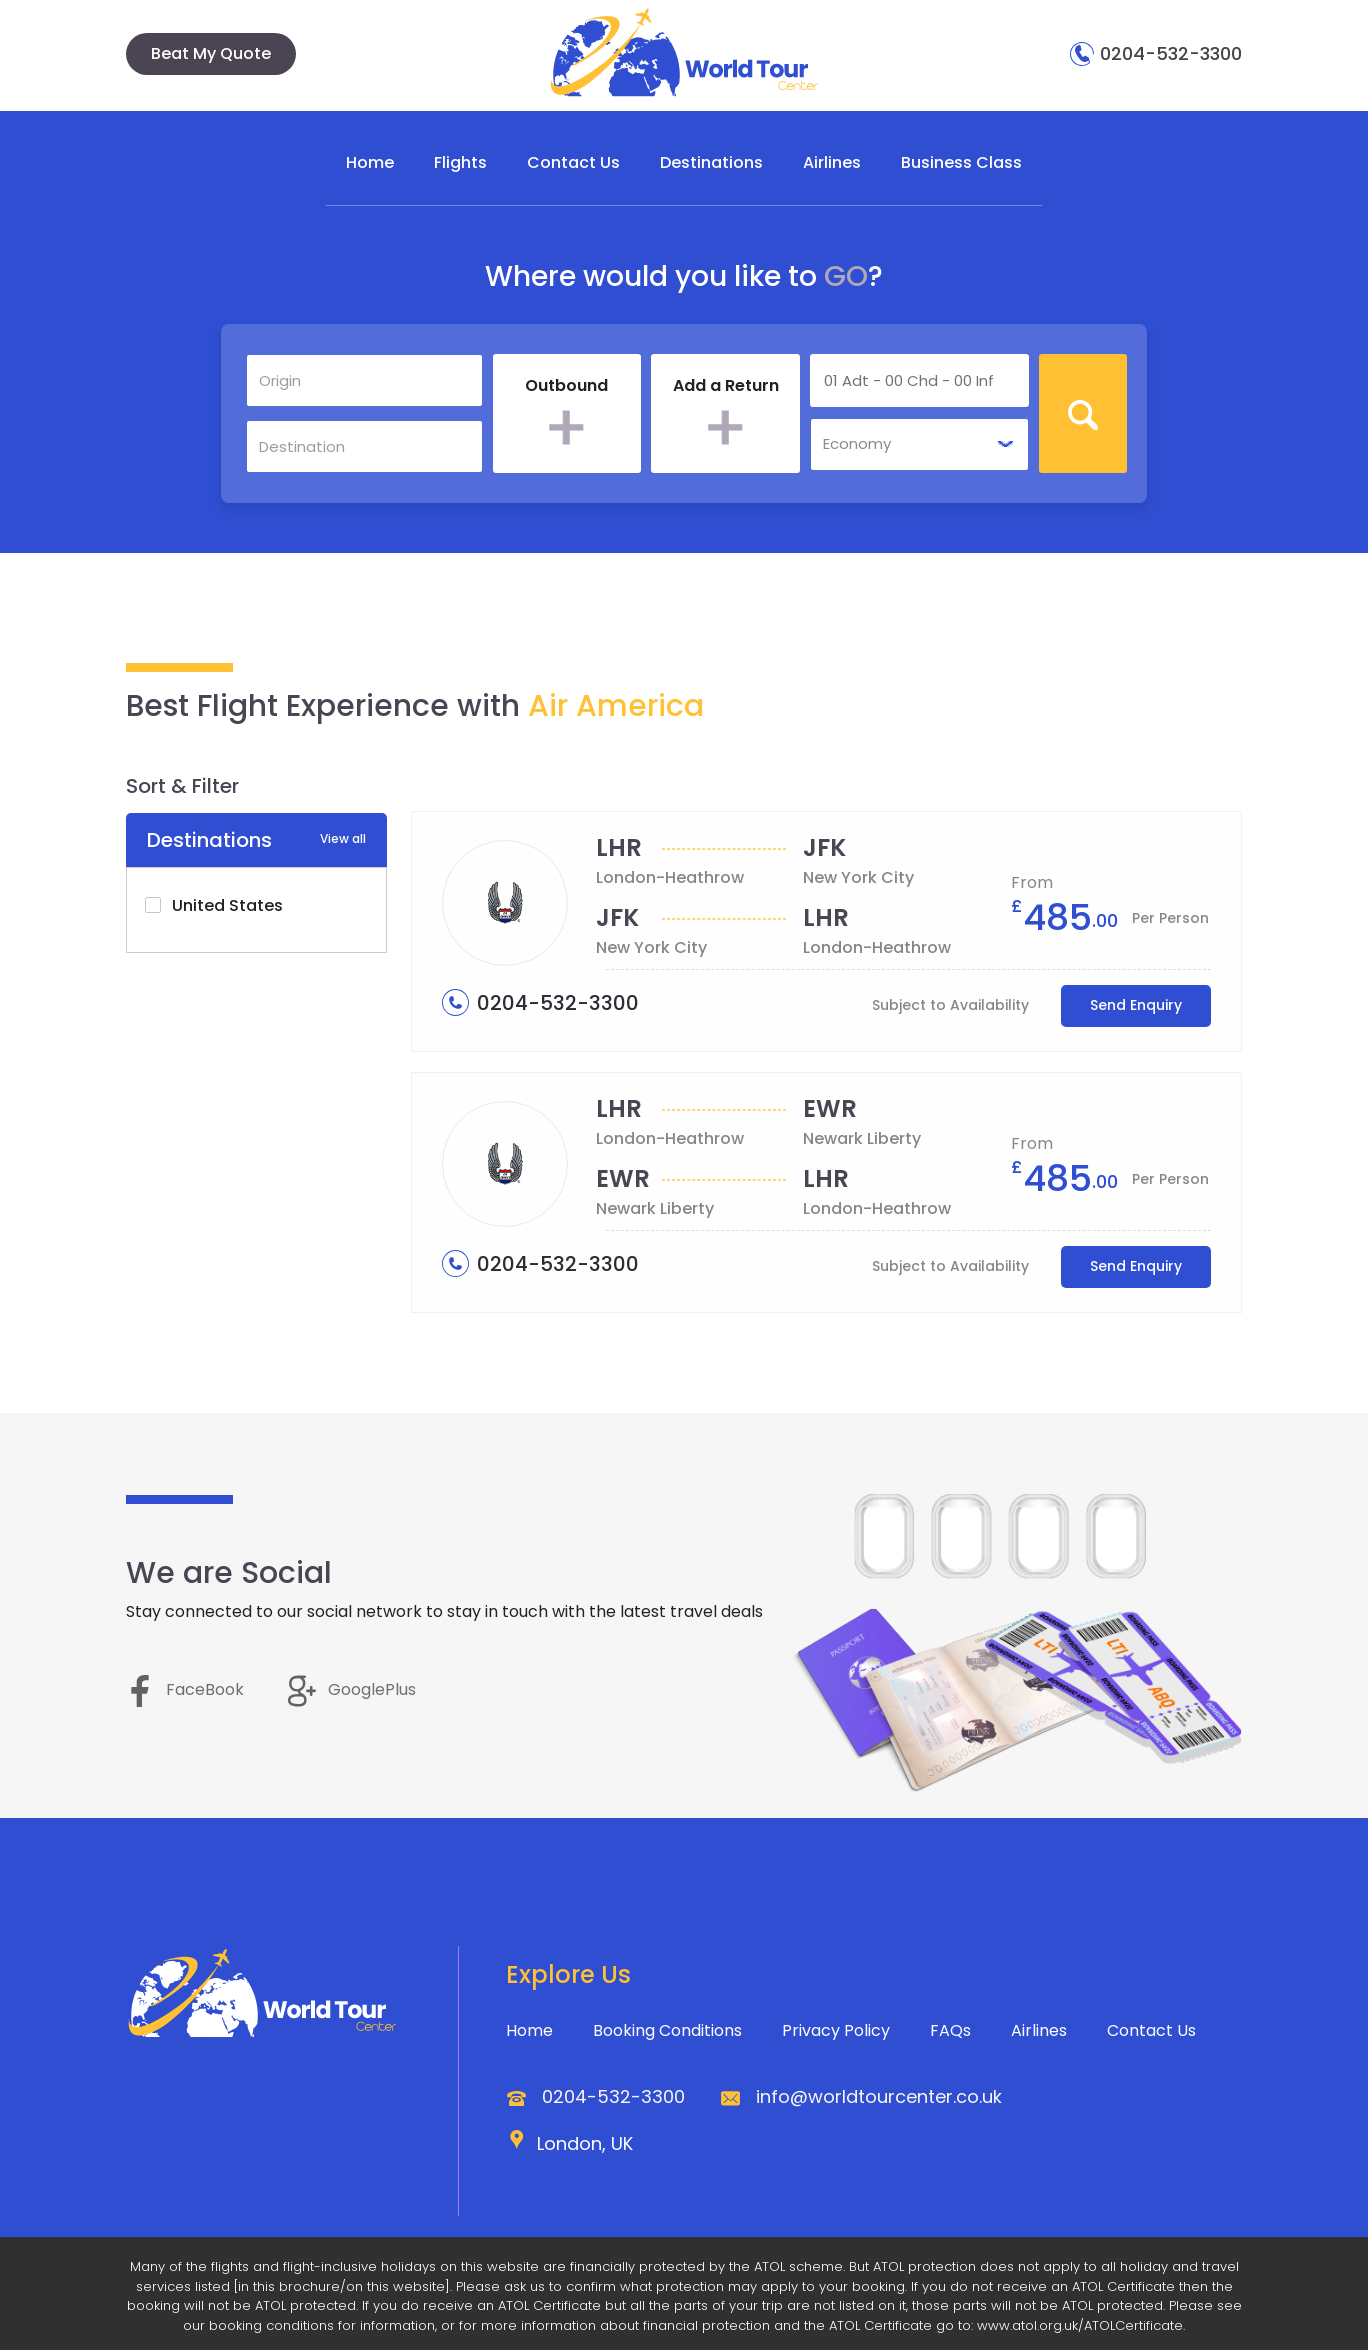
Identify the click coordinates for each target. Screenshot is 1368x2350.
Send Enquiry (1136, 1005)
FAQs (950, 2030)
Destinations (711, 162)
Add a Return (726, 386)
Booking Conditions (667, 2030)
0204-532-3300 (1156, 53)
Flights (460, 162)
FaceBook (185, 1689)
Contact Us (573, 162)
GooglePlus (352, 1689)
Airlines (832, 162)
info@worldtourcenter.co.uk (879, 2096)
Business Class (961, 162)
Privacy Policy (836, 2030)
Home (370, 162)
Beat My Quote (211, 53)
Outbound (566, 386)
